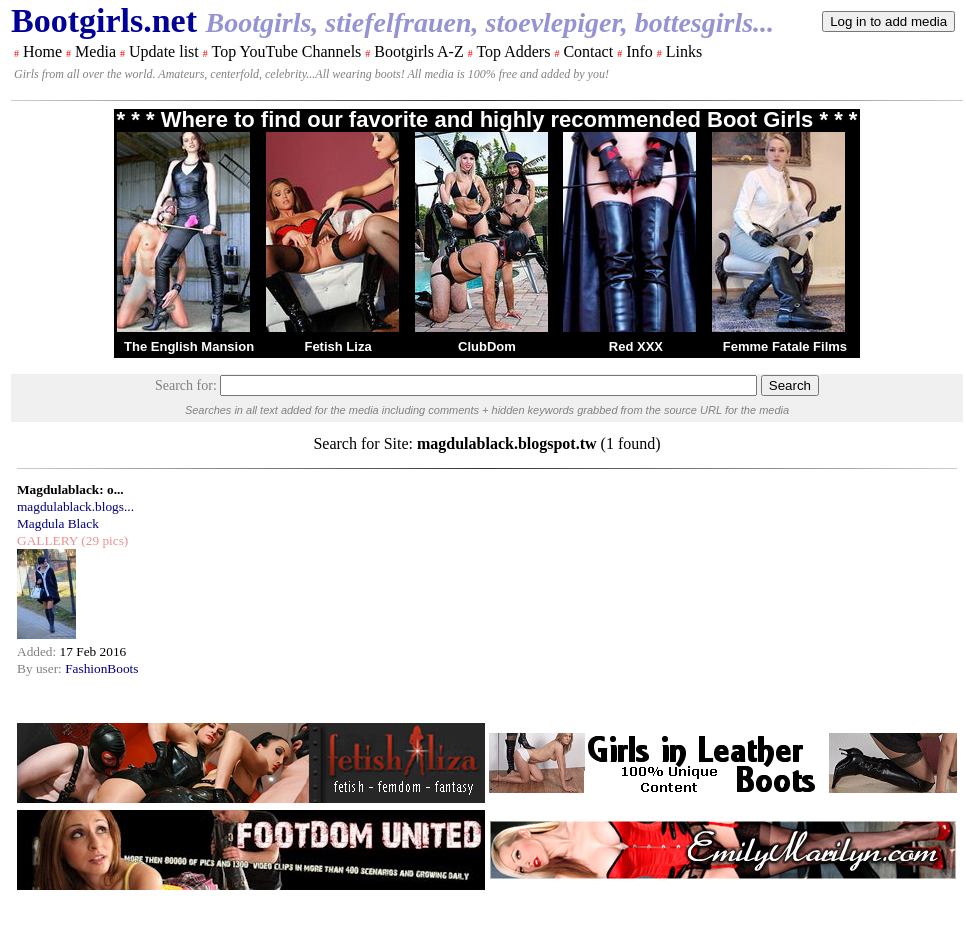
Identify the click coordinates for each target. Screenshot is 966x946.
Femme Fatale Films (785, 346)
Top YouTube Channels (286, 51)
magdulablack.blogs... (75, 506)
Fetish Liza (337, 346)
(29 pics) (103, 540)
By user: (41, 668)
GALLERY (47, 540)
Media (95, 51)
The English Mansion (189, 346)
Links (684, 51)
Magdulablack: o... (70, 489)
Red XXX (636, 346)
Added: (38, 651)
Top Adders (513, 51)
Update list (164, 51)
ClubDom (487, 346)
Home (42, 51)
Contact (588, 51)
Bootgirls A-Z (418, 51)
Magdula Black (58, 523)
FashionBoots (101, 668)
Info (639, 51)
